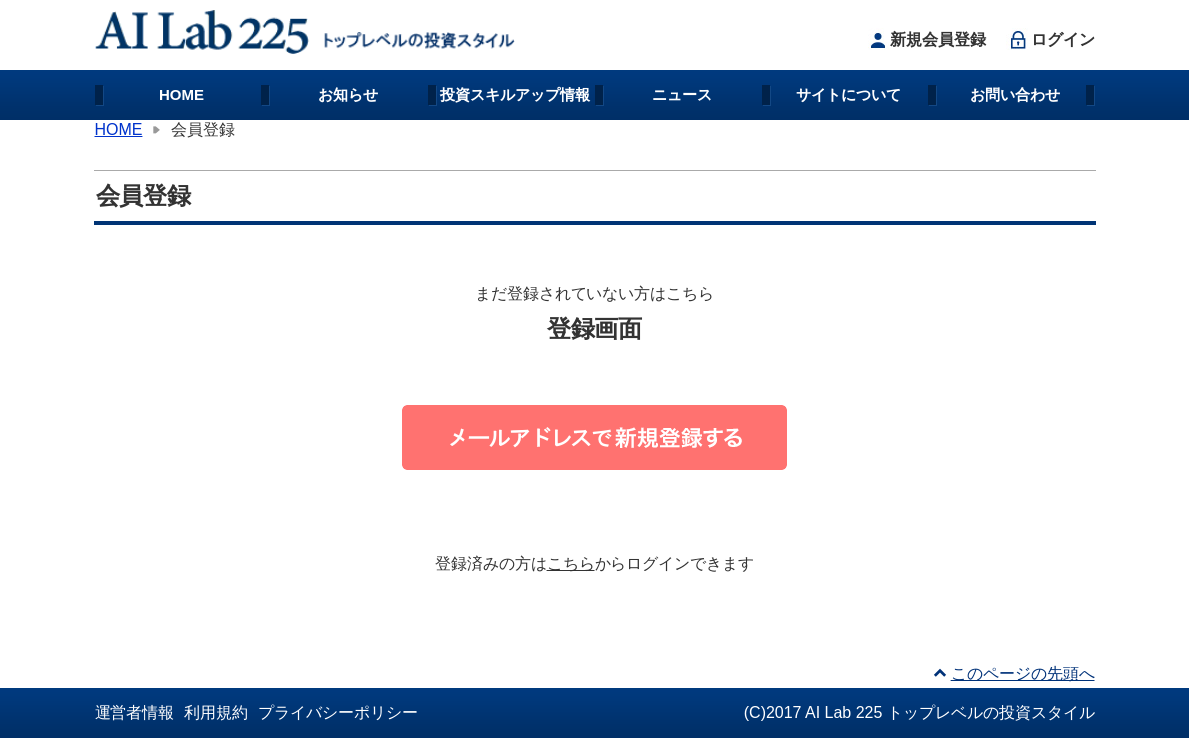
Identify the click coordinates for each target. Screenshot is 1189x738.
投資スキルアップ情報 (515, 94)
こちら (571, 563)
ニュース (682, 94)
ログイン (1050, 40)
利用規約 (216, 712)
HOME (181, 94)
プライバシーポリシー (338, 712)
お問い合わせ (1015, 94)
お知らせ (348, 94)
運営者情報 (135, 712)
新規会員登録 (925, 40)
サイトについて (848, 94)
